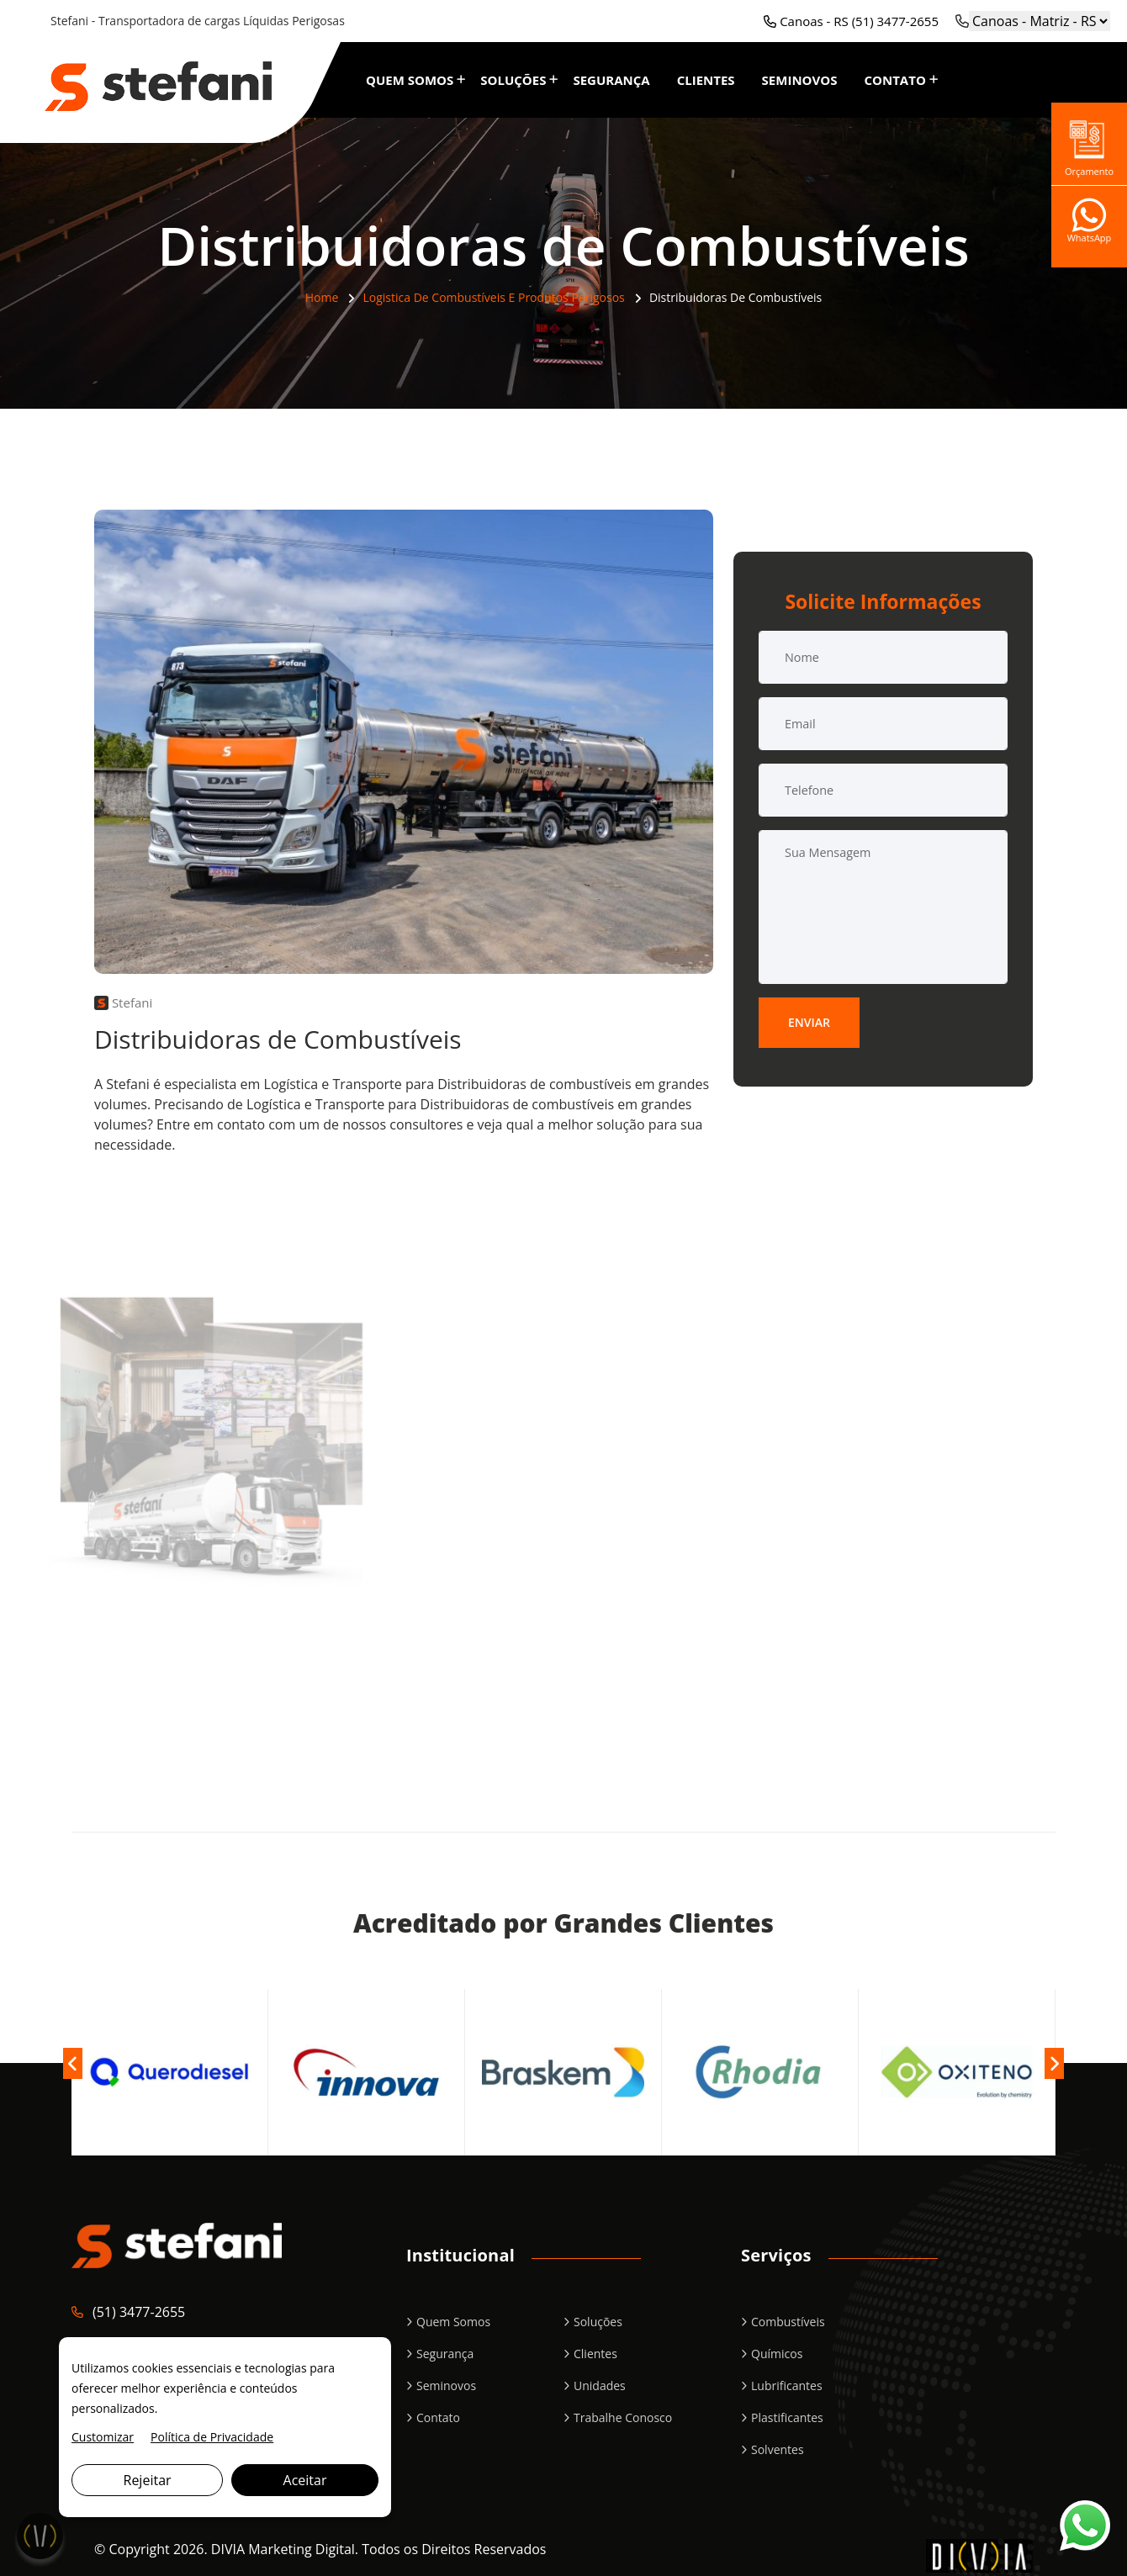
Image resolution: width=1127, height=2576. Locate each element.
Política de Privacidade (212, 2437)
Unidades (600, 2386)
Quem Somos (409, 79)
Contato (894, 79)
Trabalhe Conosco (623, 2417)
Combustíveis (788, 2322)
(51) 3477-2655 (139, 2312)
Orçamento (1089, 143)
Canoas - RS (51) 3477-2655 (851, 21)
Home (322, 297)
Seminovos (800, 79)
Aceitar (305, 2480)
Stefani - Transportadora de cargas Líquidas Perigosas (197, 21)
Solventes (777, 2449)
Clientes (706, 79)
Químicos (776, 2354)
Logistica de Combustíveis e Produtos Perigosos (493, 297)
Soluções (513, 79)
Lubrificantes (787, 2386)
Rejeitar (148, 2480)
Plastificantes (787, 2417)
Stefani (123, 1002)
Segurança (611, 79)
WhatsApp (1089, 226)
